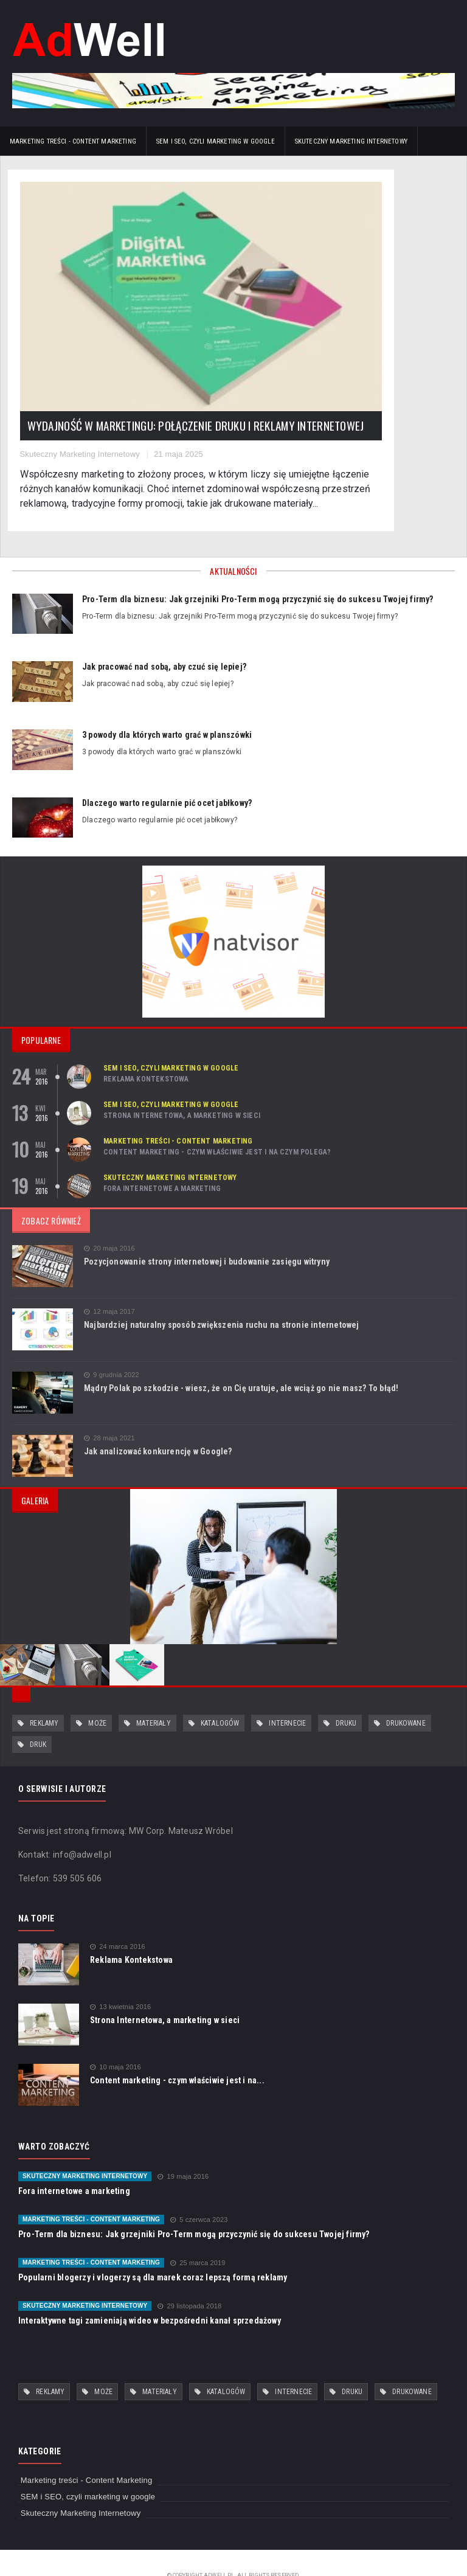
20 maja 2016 (109, 1222)
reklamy (44, 1697)
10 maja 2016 (115, 2041)
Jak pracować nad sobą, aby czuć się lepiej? (164, 640)
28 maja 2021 (109, 1412)
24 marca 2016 (117, 1921)
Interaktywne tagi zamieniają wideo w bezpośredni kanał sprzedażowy (149, 2295)
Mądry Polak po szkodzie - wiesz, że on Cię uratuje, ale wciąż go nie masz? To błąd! (241, 1362)
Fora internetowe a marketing (162, 1162)
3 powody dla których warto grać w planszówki (167, 708)
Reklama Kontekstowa (146, 1053)
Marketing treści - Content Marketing (73, 141)
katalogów (220, 1697)
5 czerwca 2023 (199, 2194)
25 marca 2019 (198, 2237)
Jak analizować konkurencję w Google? (158, 1425)
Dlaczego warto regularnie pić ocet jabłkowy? (167, 777)
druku (346, 1697)
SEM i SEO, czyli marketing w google (215, 141)
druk (38, 1719)
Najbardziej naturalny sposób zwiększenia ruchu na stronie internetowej (221, 1299)
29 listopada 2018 (189, 2280)
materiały (153, 1697)
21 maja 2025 (185, 384)
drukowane (406, 1697)
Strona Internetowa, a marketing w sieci (181, 1089)
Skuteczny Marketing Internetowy (351, 141)
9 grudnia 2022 (111, 1348)
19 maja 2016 (183, 2151)
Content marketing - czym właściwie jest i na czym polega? (217, 1126)
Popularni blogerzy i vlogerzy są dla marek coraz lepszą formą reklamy (153, 2252)
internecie (287, 1697)
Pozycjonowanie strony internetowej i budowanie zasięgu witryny (207, 1235)
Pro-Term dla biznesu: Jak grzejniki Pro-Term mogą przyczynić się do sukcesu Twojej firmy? (258, 573)
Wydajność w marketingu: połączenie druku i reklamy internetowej (102, 336)
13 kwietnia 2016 (120, 1981)
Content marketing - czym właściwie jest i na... (177, 2055)
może (97, 1697)
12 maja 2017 (109, 1285)
